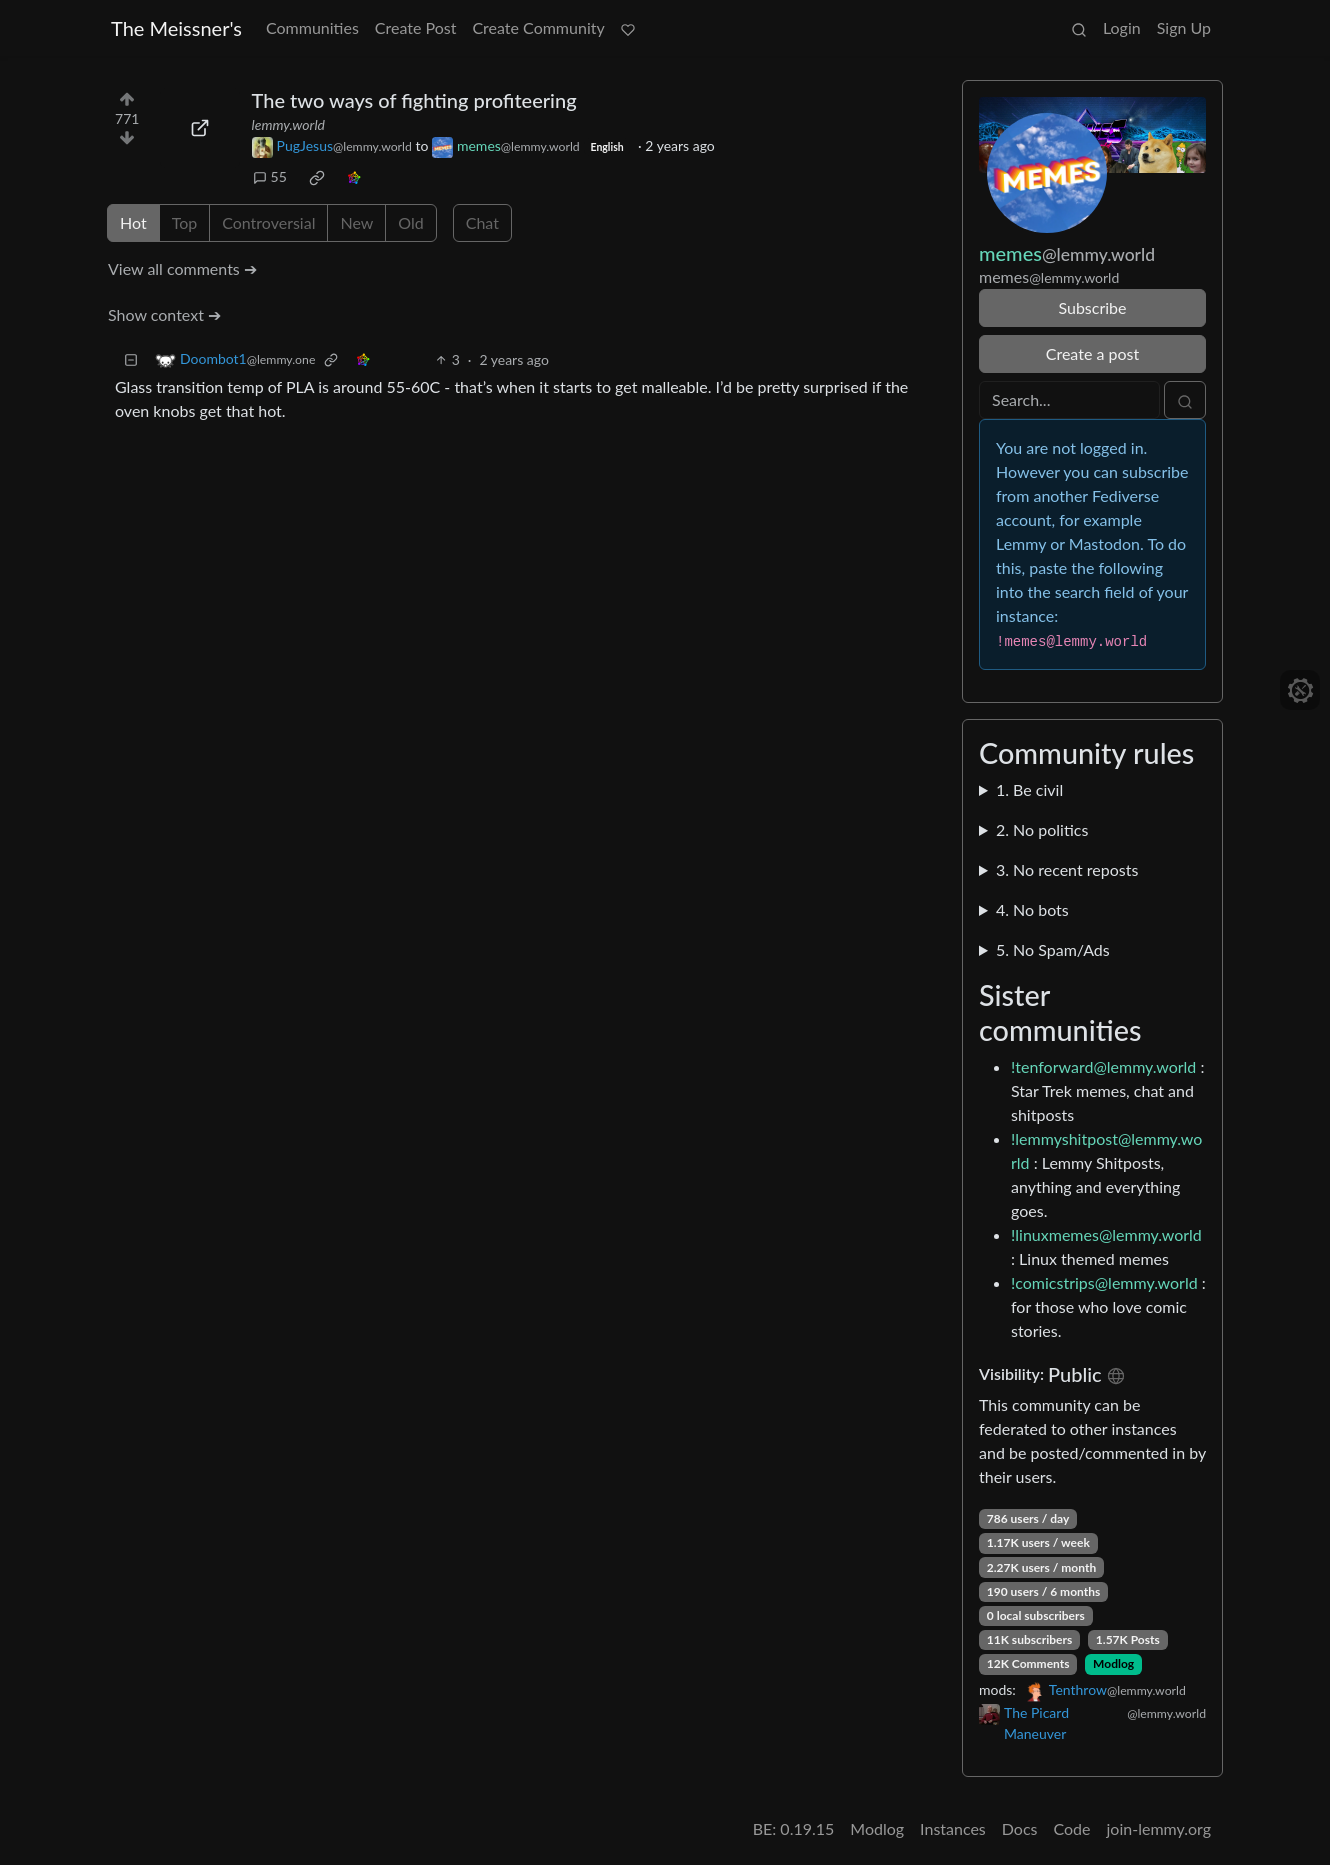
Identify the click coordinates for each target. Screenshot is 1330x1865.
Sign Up (1184, 27)
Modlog (1113, 1663)
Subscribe (1092, 307)
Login (1122, 27)
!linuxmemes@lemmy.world (1106, 1234)
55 (270, 176)
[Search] (1069, 400)
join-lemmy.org (1159, 1828)
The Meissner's (176, 28)
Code (1072, 1828)
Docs (1020, 1828)
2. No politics (1042, 829)
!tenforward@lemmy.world (1103, 1066)
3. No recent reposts (1067, 869)
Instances (953, 1828)
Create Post (416, 27)
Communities (312, 27)
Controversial (268, 222)
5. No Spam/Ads (1053, 949)
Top (185, 222)
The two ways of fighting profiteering (414, 100)
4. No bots (1032, 909)
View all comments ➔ (182, 268)
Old (410, 222)
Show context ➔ (164, 314)
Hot (133, 222)
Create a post (1092, 353)
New (356, 222)
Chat (482, 222)
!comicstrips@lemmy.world (1104, 1282)
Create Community (538, 27)
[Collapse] (131, 359)
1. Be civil (1029, 789)
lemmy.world (288, 124)
